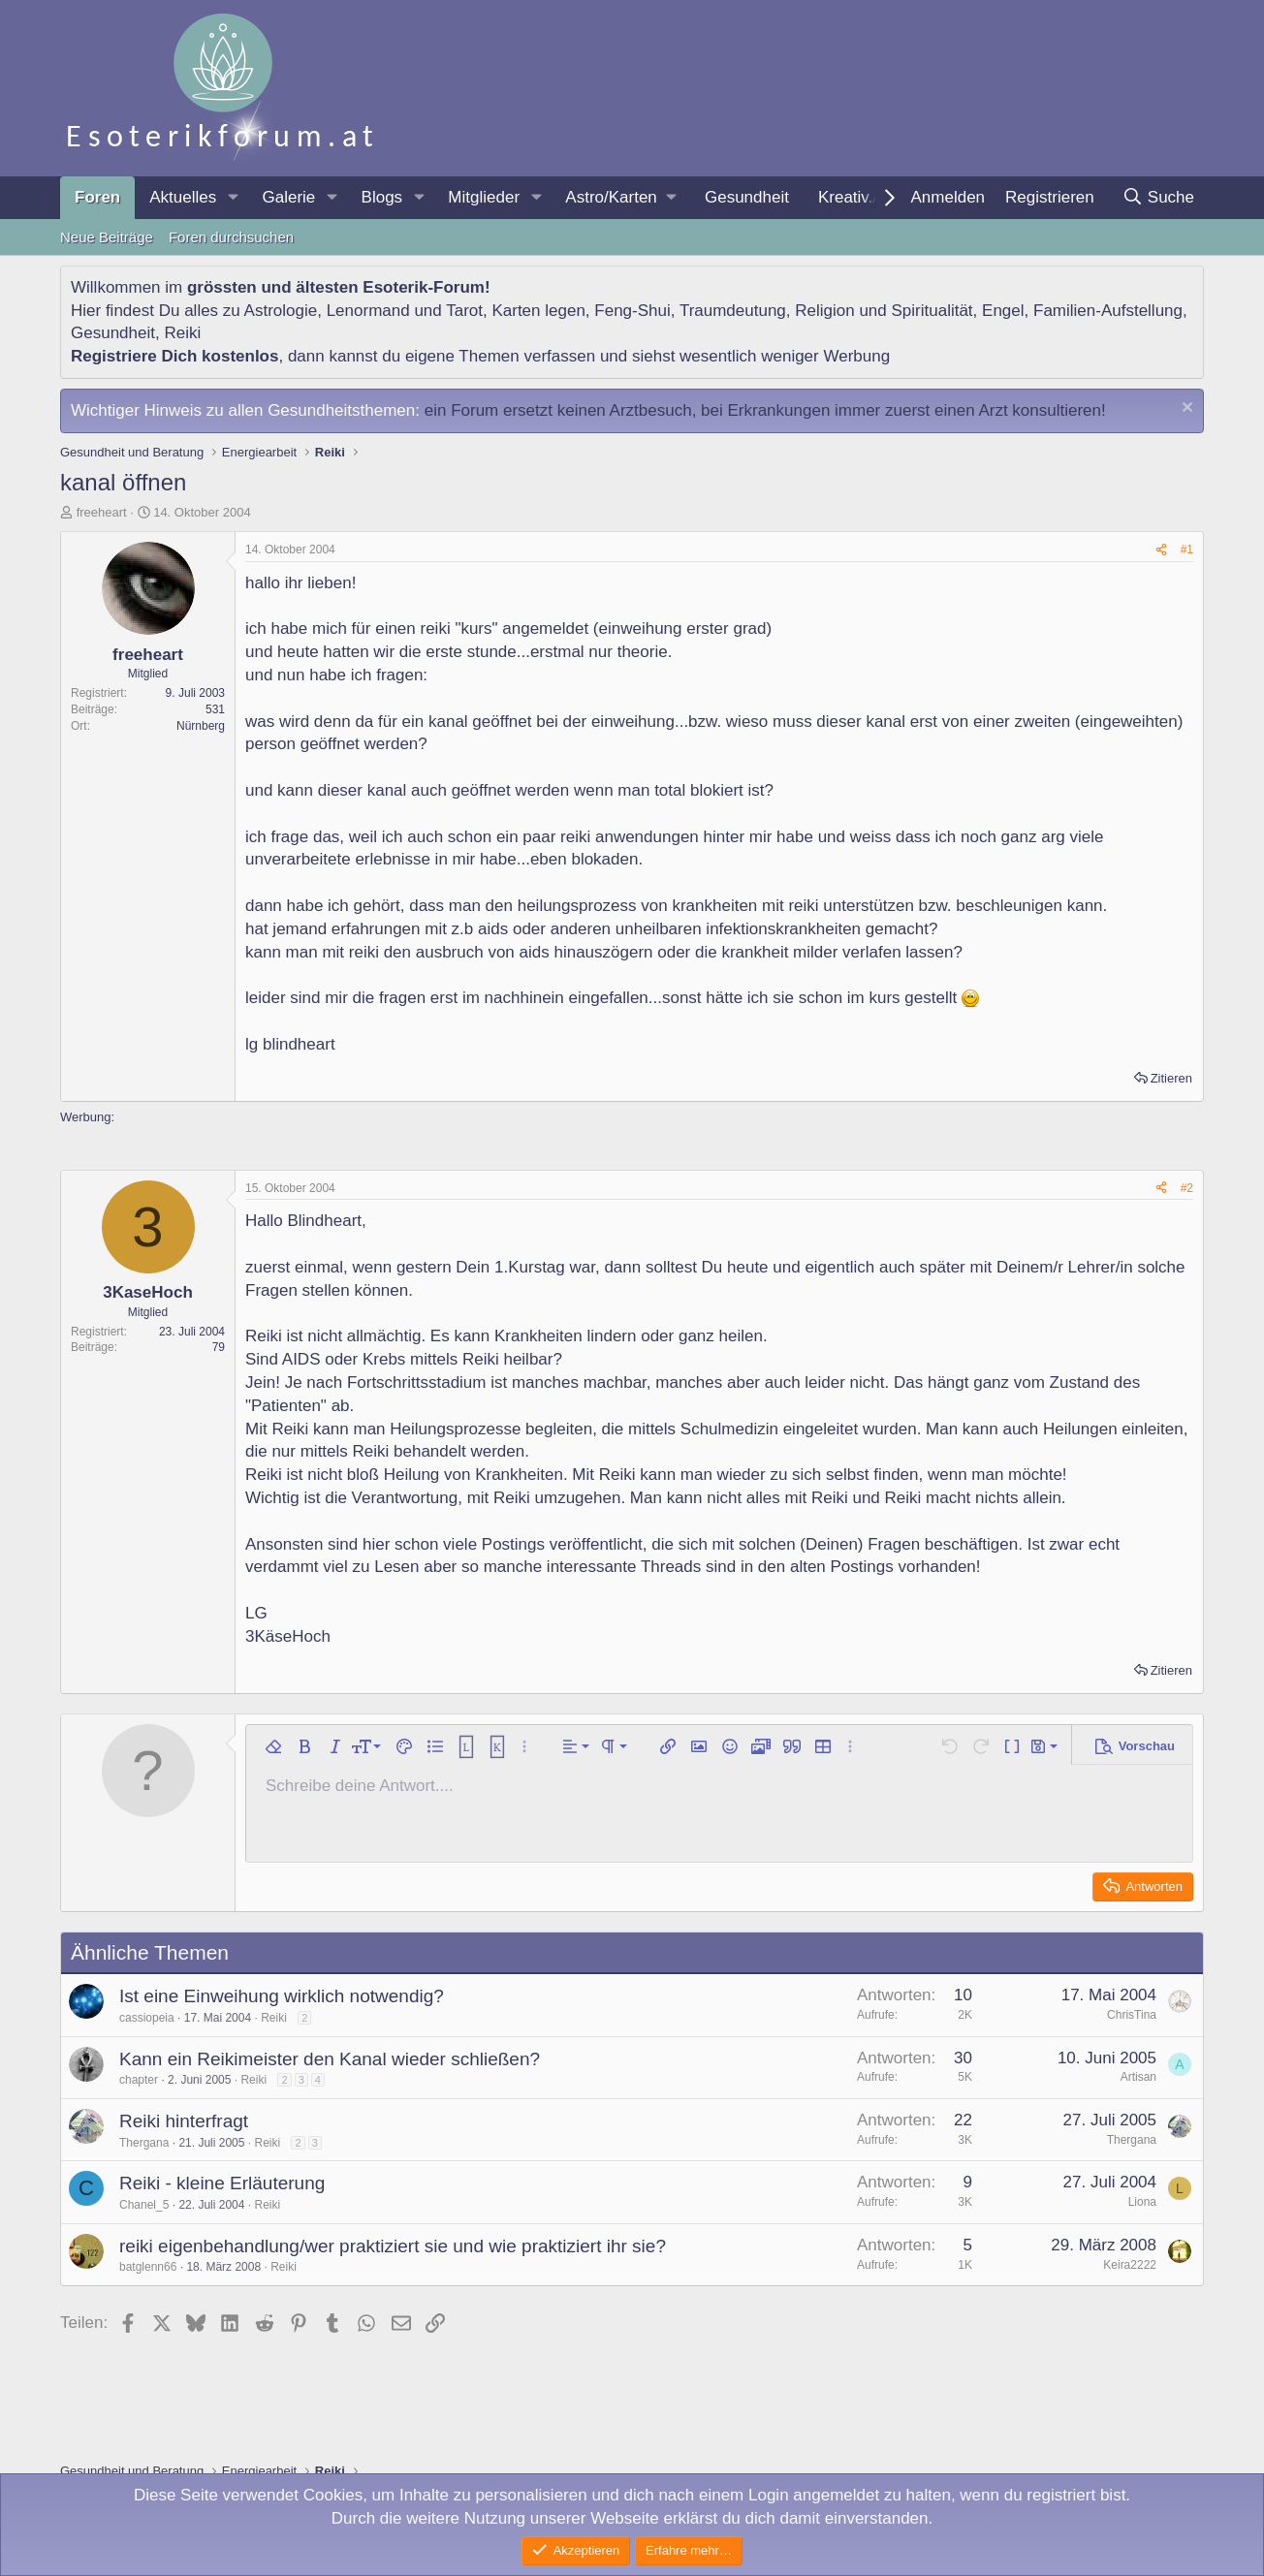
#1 (1187, 549)
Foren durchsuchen (231, 237)
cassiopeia (146, 2018)
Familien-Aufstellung (1108, 310)
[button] (232, 197)
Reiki (182, 333)
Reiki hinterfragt (183, 2121)
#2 (1187, 1188)
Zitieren (1171, 1078)
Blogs (382, 197)
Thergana (144, 2143)
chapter (138, 2080)
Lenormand (368, 310)
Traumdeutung (732, 310)
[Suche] (1158, 197)
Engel (1003, 310)
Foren (97, 197)
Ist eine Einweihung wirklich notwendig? (281, 1996)
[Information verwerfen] (1185, 409)
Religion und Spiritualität (883, 310)
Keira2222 (1129, 2265)
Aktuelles (182, 197)
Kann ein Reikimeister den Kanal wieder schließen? (329, 2059)
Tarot (464, 310)
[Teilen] (1161, 550)
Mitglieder (484, 197)
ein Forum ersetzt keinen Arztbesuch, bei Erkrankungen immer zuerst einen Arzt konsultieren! (765, 410)
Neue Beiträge (106, 237)
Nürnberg (200, 726)
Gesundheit (747, 197)
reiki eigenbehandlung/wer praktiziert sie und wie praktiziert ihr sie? (392, 2246)
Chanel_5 (144, 2205)
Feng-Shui (632, 310)
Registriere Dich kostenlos (174, 356)
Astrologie (281, 310)
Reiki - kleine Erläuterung (222, 2183)
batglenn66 (147, 2267)
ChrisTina (1131, 2015)
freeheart (102, 512)
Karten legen (538, 310)
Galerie (288, 197)
